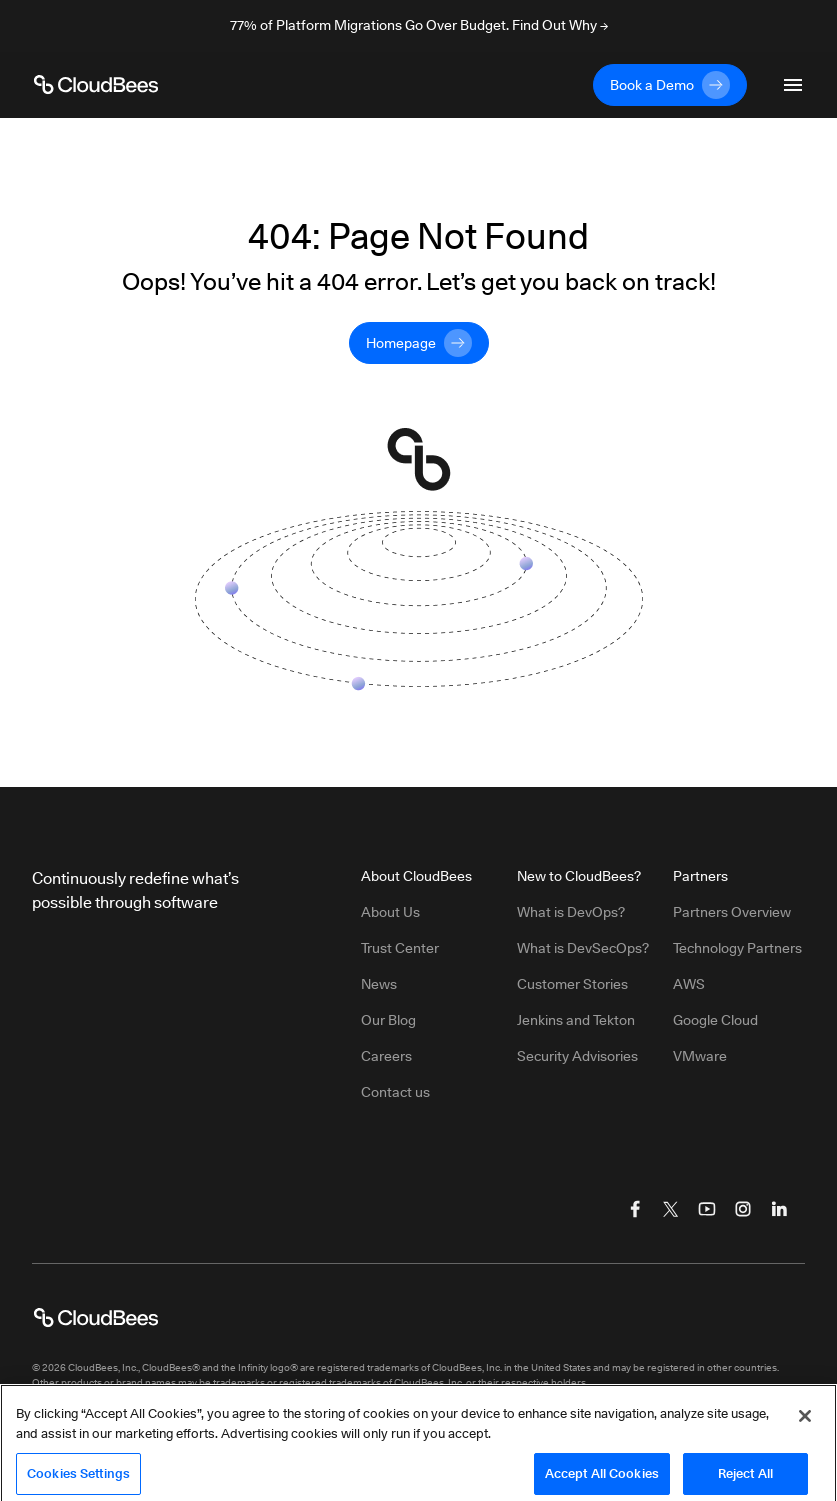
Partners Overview (732, 912)
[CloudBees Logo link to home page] (96, 85)
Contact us (395, 1092)
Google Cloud (715, 1020)
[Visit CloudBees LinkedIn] (779, 1209)
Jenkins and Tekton (576, 1020)
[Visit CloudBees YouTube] (707, 1209)
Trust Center (400, 948)
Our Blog (388, 1020)
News (379, 984)
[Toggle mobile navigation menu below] (793, 85)
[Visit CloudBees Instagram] (743, 1209)
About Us (390, 912)
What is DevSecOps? (583, 948)
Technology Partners (737, 948)
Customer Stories (572, 984)
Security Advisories (577, 1056)
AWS (689, 984)
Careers (386, 1056)
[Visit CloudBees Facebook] (635, 1209)
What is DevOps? (571, 912)
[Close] (805, 1428)
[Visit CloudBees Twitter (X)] (671, 1209)
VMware (700, 1056)
